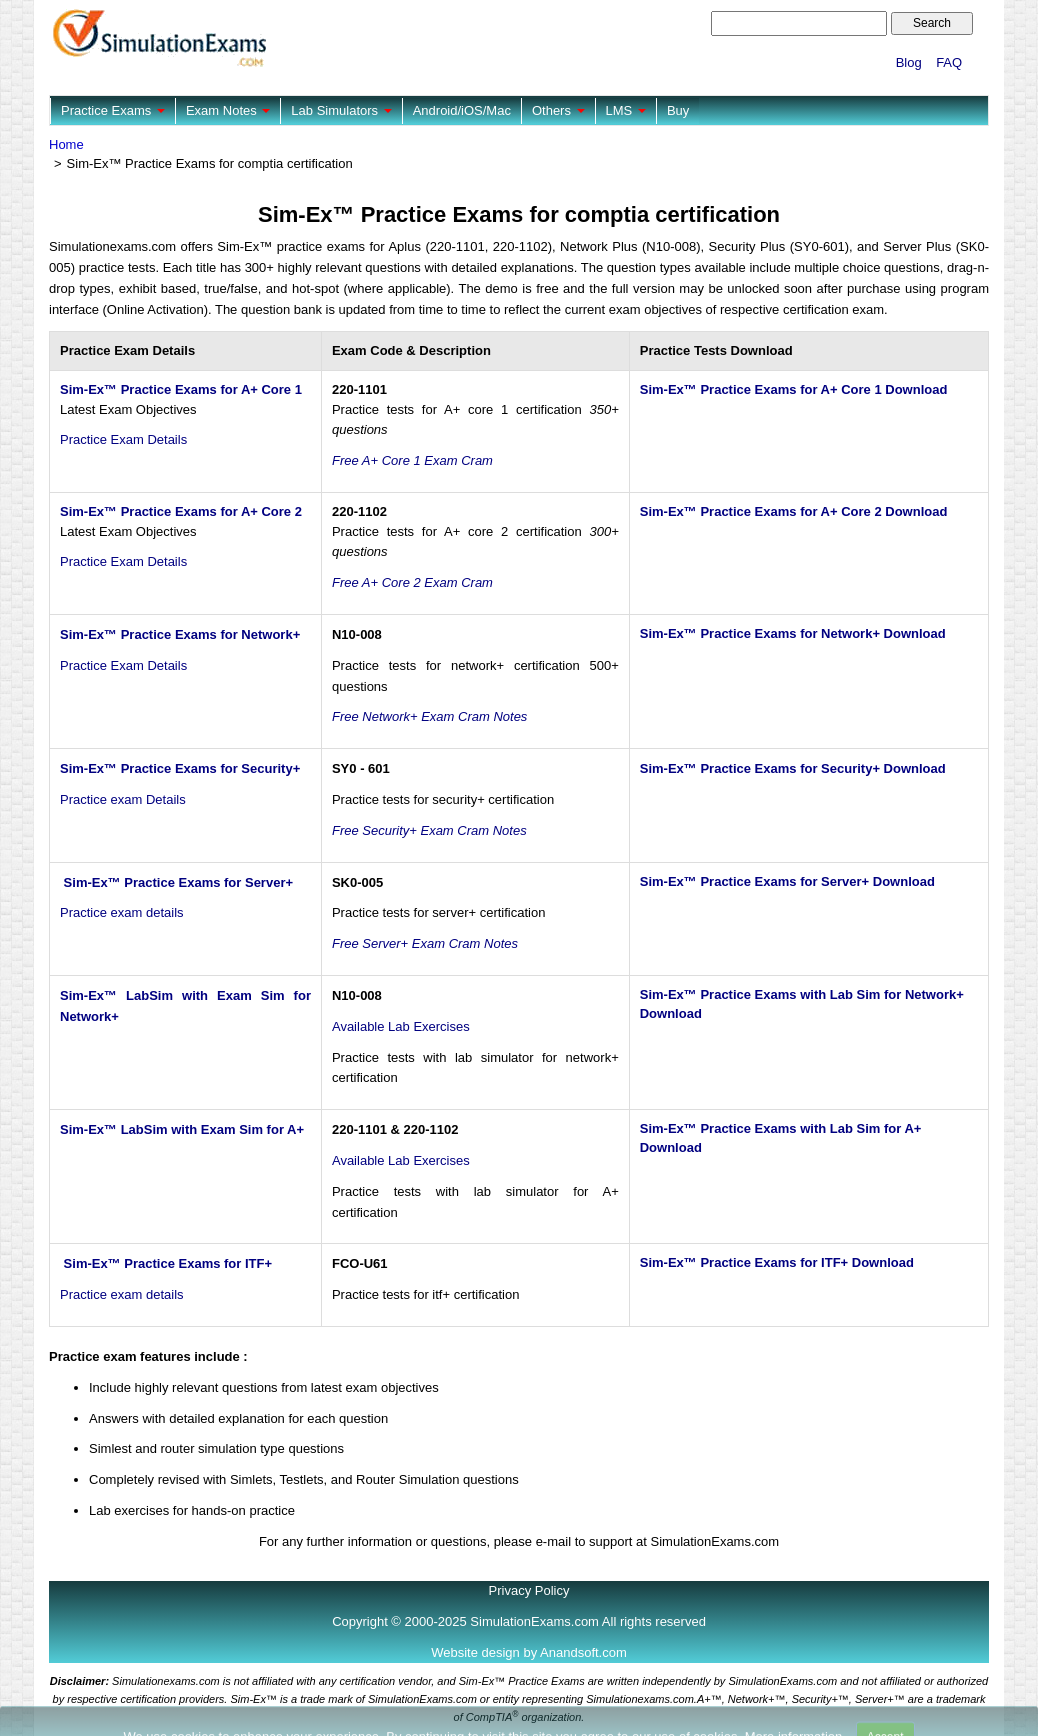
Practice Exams (113, 110)
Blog (909, 62)
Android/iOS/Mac (462, 110)
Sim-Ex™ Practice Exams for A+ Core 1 (181, 389)
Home (66, 144)
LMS (626, 110)
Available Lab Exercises (401, 1026)
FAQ (949, 62)
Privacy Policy (529, 1590)
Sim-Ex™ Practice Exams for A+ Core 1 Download (794, 389)
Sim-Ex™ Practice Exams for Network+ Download (793, 633)
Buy (678, 110)
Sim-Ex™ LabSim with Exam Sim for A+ (182, 1129)
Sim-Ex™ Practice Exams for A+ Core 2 (181, 511)
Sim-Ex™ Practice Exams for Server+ (176, 882)
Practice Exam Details (123, 439)
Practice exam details (122, 912)
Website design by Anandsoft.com (529, 1652)
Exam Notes (228, 110)
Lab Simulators (341, 110)
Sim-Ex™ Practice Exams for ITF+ (166, 1263)
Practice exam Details (123, 799)
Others (558, 110)
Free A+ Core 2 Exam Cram (412, 582)
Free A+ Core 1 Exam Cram (412, 460)
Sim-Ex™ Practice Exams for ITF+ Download (777, 1262)
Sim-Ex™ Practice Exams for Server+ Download (787, 881)
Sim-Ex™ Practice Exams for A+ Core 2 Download (794, 511)
